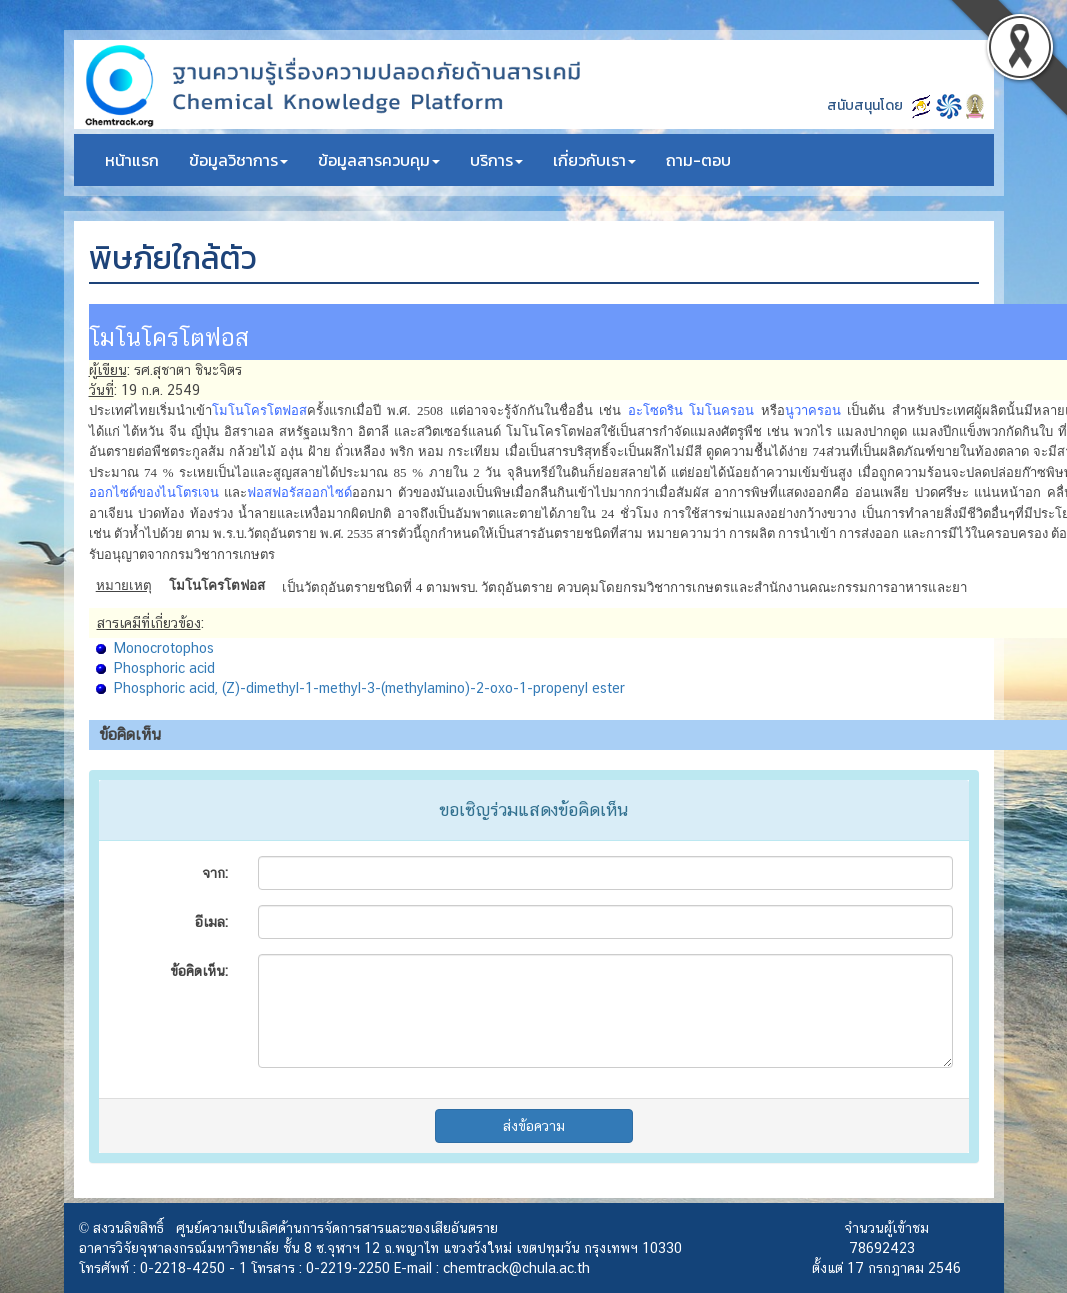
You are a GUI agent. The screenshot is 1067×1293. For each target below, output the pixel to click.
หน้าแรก (132, 160)
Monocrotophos (164, 648)
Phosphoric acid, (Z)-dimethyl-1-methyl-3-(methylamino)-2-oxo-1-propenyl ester (369, 688)
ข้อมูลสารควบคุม (379, 160)
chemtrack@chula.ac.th (516, 1268)
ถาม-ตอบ (698, 160)
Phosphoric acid (164, 668)
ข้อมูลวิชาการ (238, 160)
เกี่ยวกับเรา (594, 160)
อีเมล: (211, 922)
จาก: (215, 873)
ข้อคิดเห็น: (199, 971)
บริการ (496, 160)
